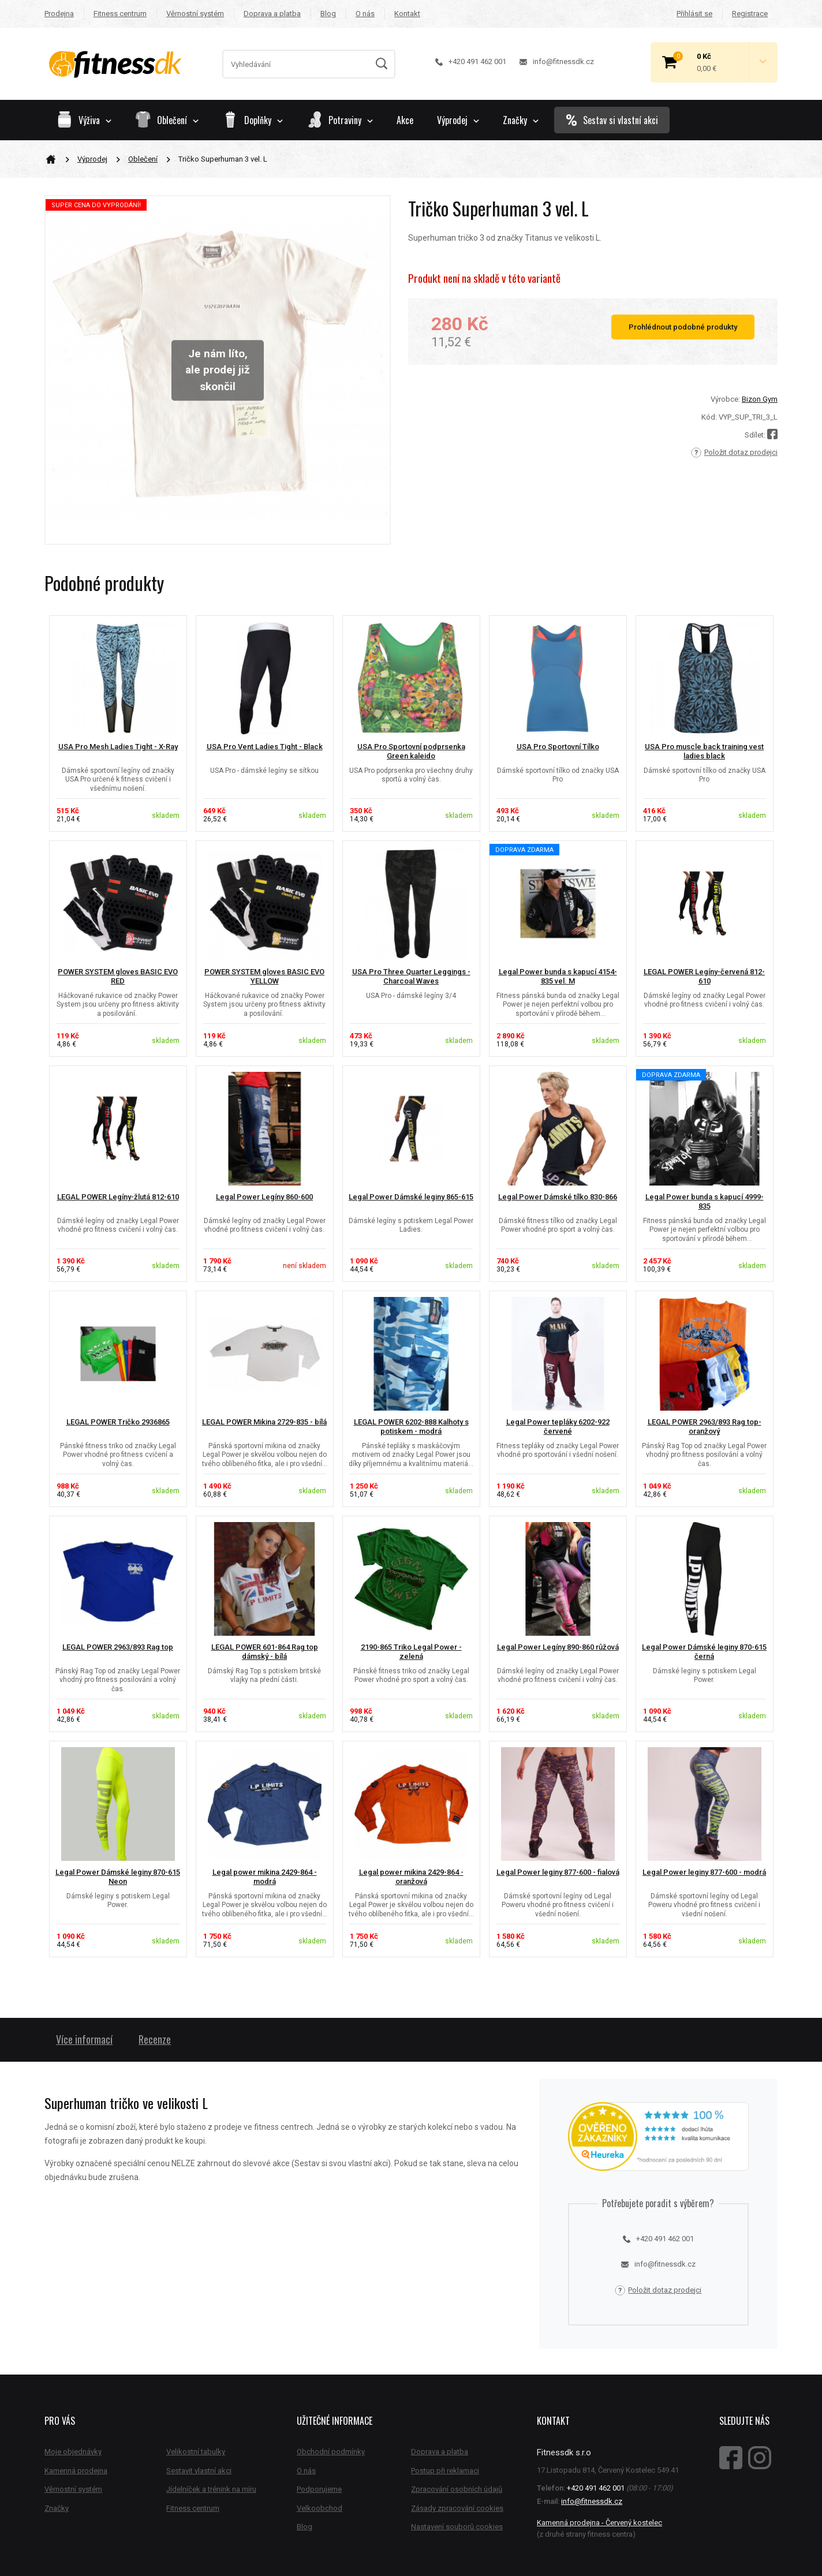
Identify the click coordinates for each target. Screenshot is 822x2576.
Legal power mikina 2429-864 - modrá (264, 1877)
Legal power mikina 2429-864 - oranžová (411, 1877)
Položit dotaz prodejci (734, 452)
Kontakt (407, 13)
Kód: (709, 417)
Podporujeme (319, 2489)
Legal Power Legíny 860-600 (264, 1196)
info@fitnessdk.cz (557, 61)
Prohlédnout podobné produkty (683, 327)
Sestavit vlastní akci (198, 2470)
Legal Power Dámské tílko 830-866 (557, 1196)
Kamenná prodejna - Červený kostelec (599, 2522)
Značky (521, 120)
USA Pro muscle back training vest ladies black (704, 751)
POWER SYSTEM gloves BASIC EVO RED (118, 976)
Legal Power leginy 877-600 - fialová (557, 1872)
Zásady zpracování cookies (457, 2508)
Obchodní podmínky (331, 2451)
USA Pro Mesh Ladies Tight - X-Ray (118, 746)
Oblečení (143, 159)
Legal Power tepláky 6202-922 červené (558, 1427)
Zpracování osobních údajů (456, 2489)
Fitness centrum (120, 13)
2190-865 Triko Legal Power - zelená (411, 1652)
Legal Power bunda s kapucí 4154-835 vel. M (558, 976)
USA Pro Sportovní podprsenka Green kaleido (411, 751)
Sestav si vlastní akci (612, 120)
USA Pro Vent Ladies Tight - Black (265, 746)
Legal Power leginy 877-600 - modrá (704, 1872)
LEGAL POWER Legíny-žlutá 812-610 (118, 1196)
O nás (365, 13)
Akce (405, 120)
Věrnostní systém (195, 13)
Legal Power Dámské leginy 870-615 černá (704, 1652)
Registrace (750, 13)
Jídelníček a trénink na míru (211, 2489)
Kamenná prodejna (75, 2470)
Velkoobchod (319, 2508)
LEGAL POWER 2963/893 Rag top (117, 1647)
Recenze (155, 2039)
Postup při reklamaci (445, 2470)
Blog (328, 13)
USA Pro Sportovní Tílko (558, 746)
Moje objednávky (73, 2451)
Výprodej (92, 159)
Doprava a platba (272, 13)
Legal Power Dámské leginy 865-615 (411, 1196)
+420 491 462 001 (470, 61)
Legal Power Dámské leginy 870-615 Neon (117, 1877)
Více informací (84, 2039)
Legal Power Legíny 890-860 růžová (558, 1647)
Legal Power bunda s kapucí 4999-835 (704, 1201)
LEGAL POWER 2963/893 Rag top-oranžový (704, 1427)
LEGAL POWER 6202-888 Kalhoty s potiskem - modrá (411, 1427)
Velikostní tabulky (195, 2451)
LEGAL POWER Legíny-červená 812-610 (704, 976)
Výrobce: (725, 399)
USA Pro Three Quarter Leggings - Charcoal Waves (411, 976)
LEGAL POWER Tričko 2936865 (118, 1422)
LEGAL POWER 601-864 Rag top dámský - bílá (264, 1652)
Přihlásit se (694, 13)
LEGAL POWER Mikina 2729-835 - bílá (264, 1422)
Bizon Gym (760, 399)
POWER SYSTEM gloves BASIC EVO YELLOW (264, 976)
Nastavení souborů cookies (457, 2526)
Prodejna (59, 13)
